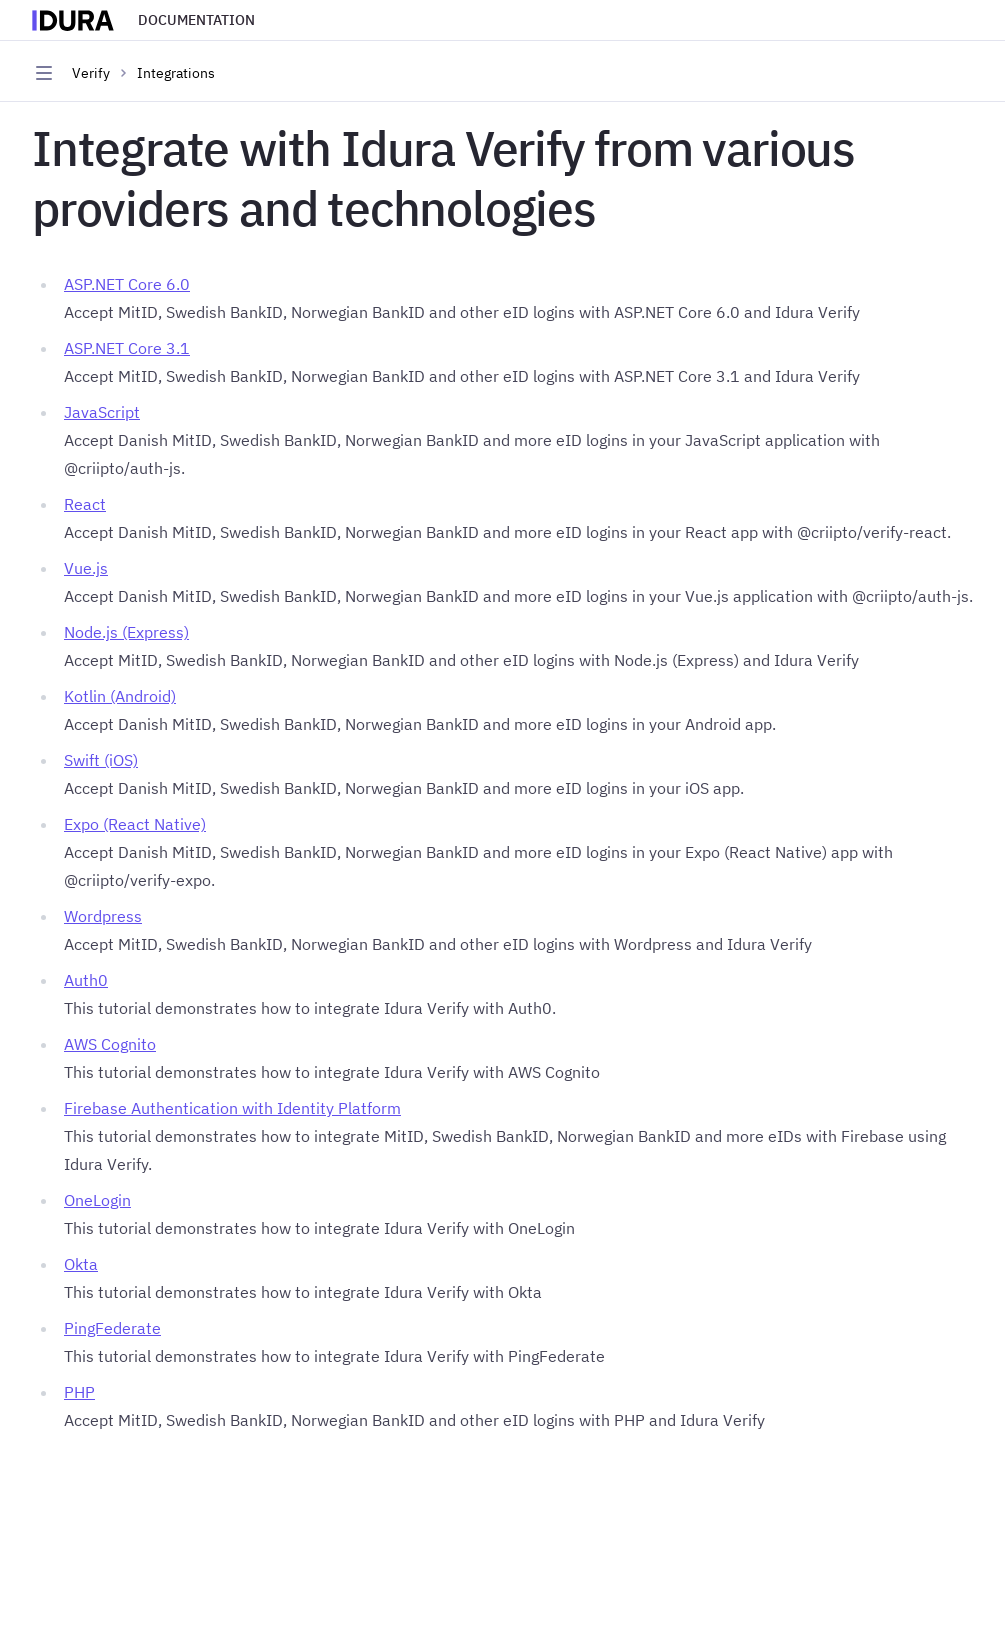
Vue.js (86, 568)
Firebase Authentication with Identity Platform (232, 1108)
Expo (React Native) (135, 824)
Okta (81, 1264)
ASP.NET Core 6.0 (127, 284)
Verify (91, 73)
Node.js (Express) (126, 632)
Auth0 (86, 980)
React (85, 504)
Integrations (176, 73)
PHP (79, 1392)
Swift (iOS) (101, 760)
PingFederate (112, 1328)
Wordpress (103, 916)
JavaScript (102, 412)
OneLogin (97, 1200)
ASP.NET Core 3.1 (127, 348)
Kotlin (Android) (120, 696)
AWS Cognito (110, 1044)
